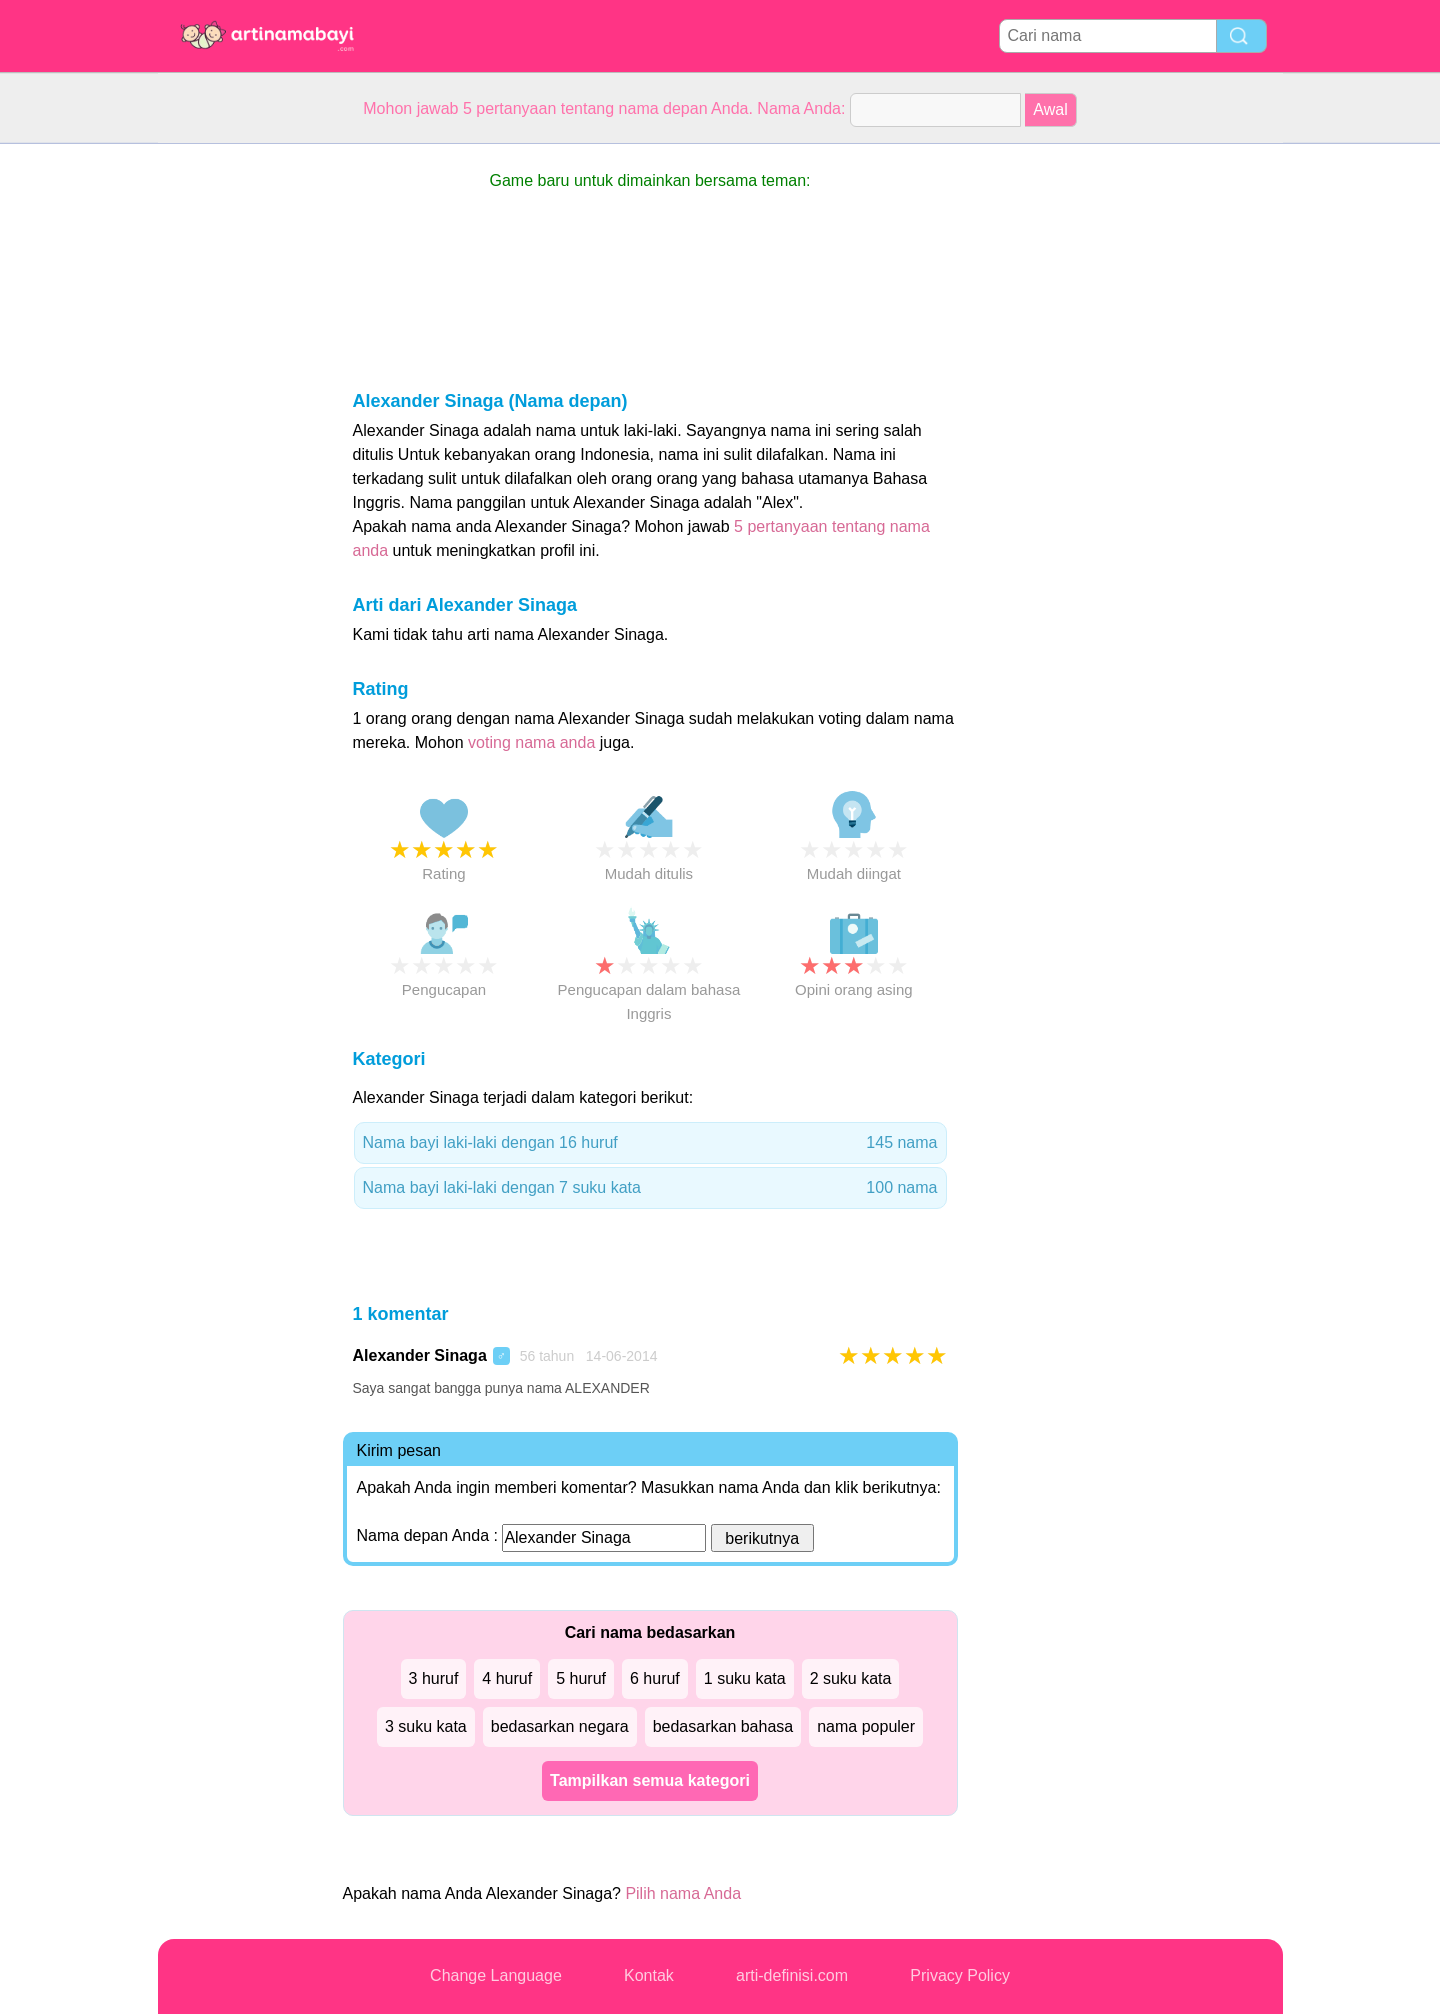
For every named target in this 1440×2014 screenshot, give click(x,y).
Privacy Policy (960, 1975)
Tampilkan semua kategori (650, 1780)
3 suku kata (426, 1726)
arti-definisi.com (792, 1975)
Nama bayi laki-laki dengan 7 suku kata (650, 1188)
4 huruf (507, 1678)
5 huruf (581, 1678)
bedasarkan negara (560, 1726)
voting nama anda (531, 742)
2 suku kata (851, 1678)
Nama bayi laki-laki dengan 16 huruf (650, 1143)
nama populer (866, 1726)
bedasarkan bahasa (723, 1726)
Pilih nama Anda (683, 1893)
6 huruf (655, 1678)
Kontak (649, 1975)
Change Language (496, 1975)
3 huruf (434, 1678)
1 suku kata (745, 1678)
